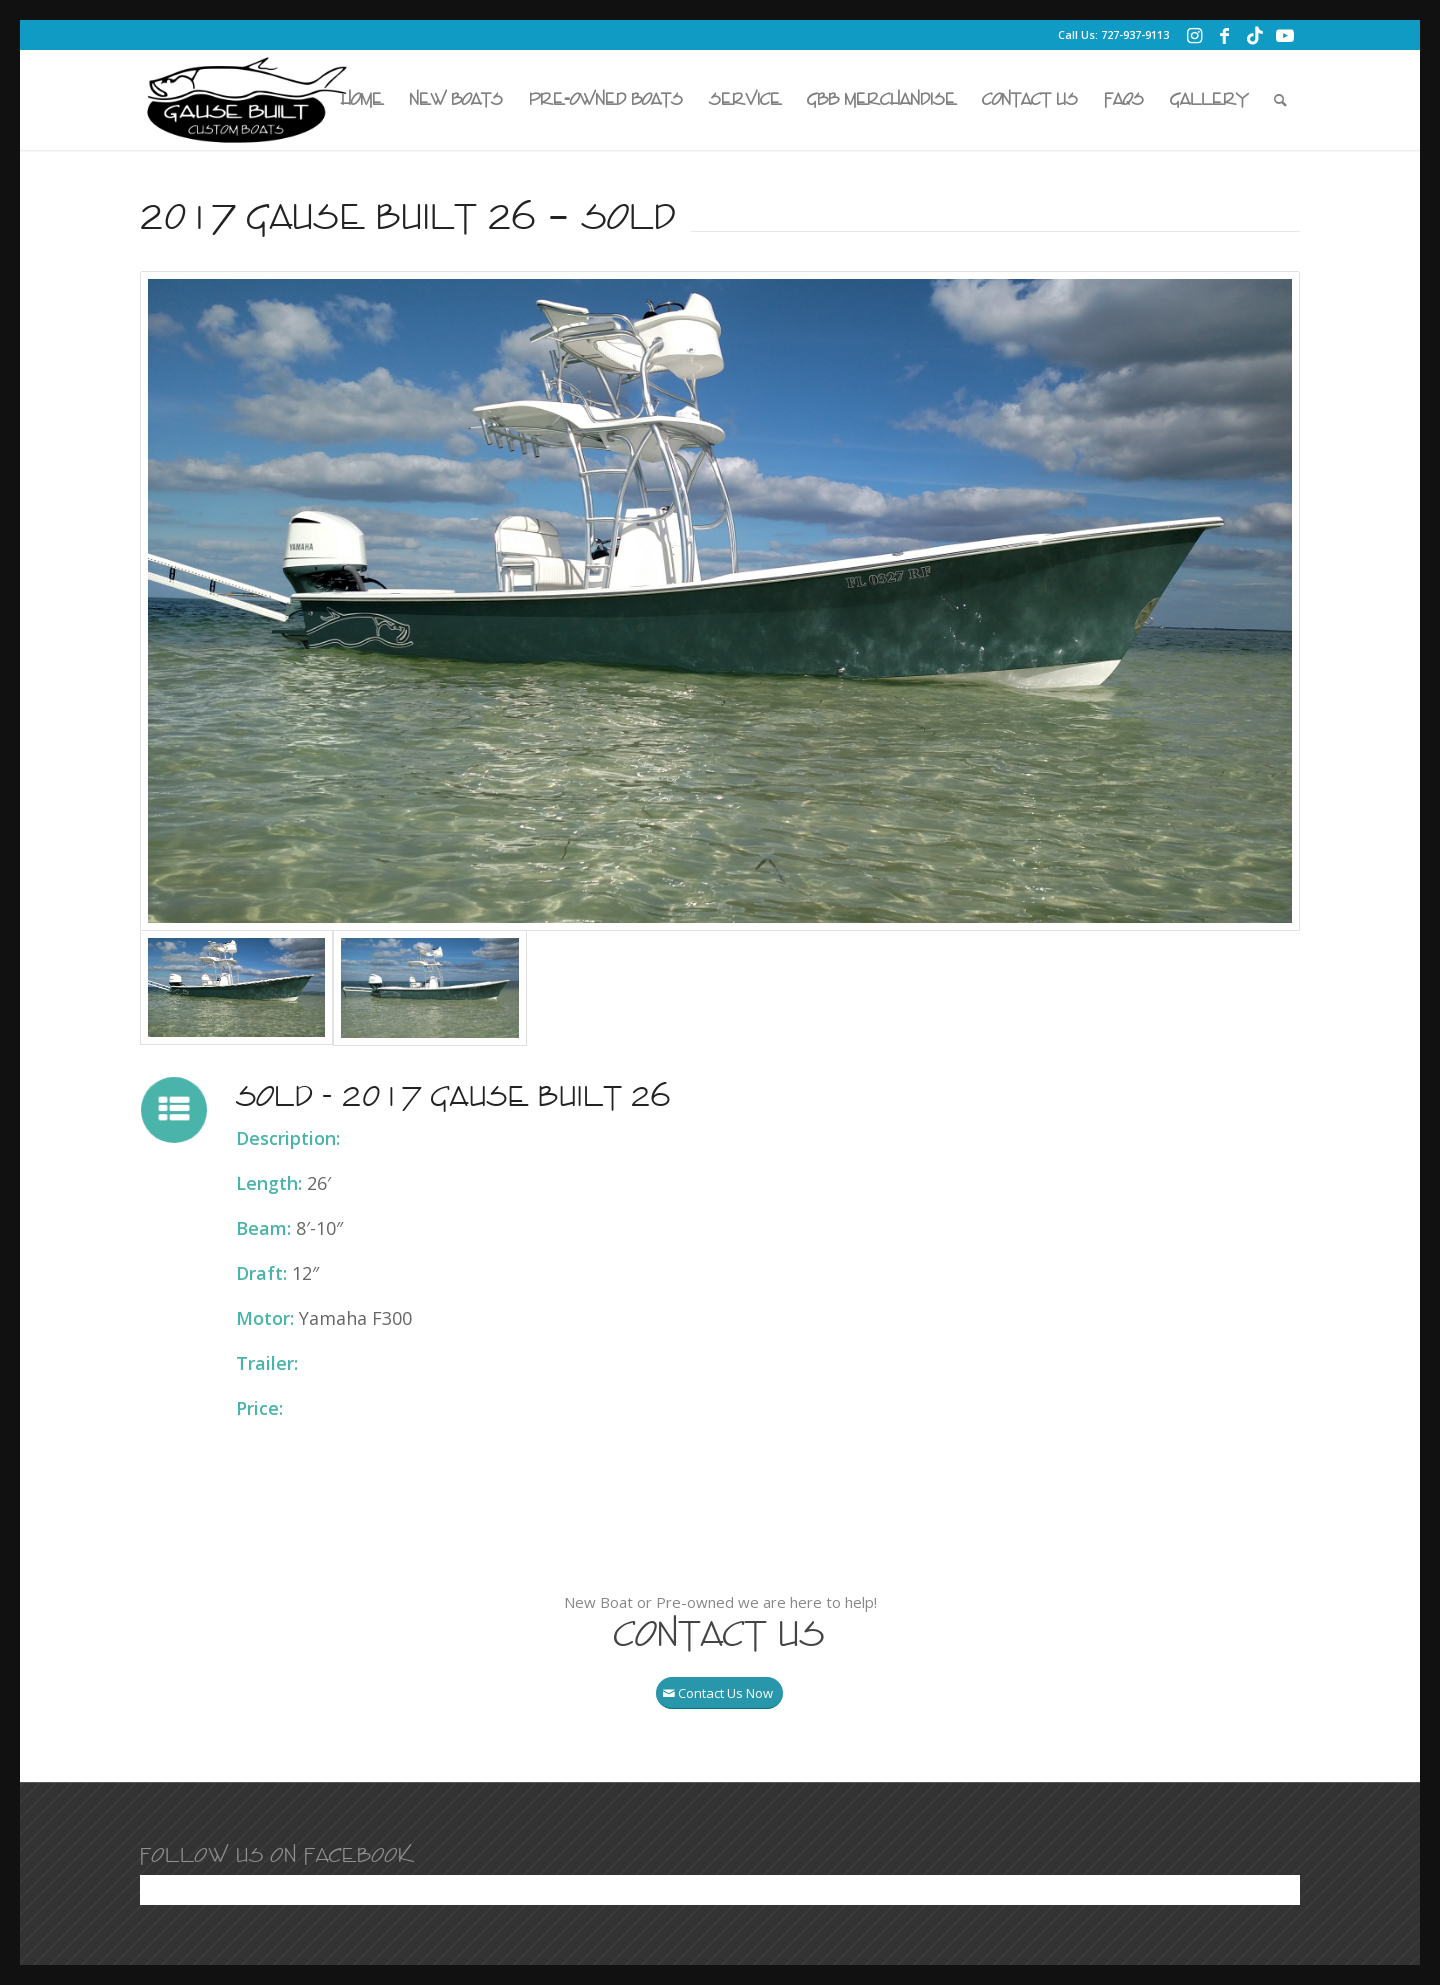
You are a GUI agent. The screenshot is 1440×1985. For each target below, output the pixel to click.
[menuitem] (362, 100)
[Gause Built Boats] (247, 100)
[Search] (1280, 100)
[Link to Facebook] (1224, 35)
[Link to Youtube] (1285, 35)
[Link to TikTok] (1254, 35)
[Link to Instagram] (1194, 35)
